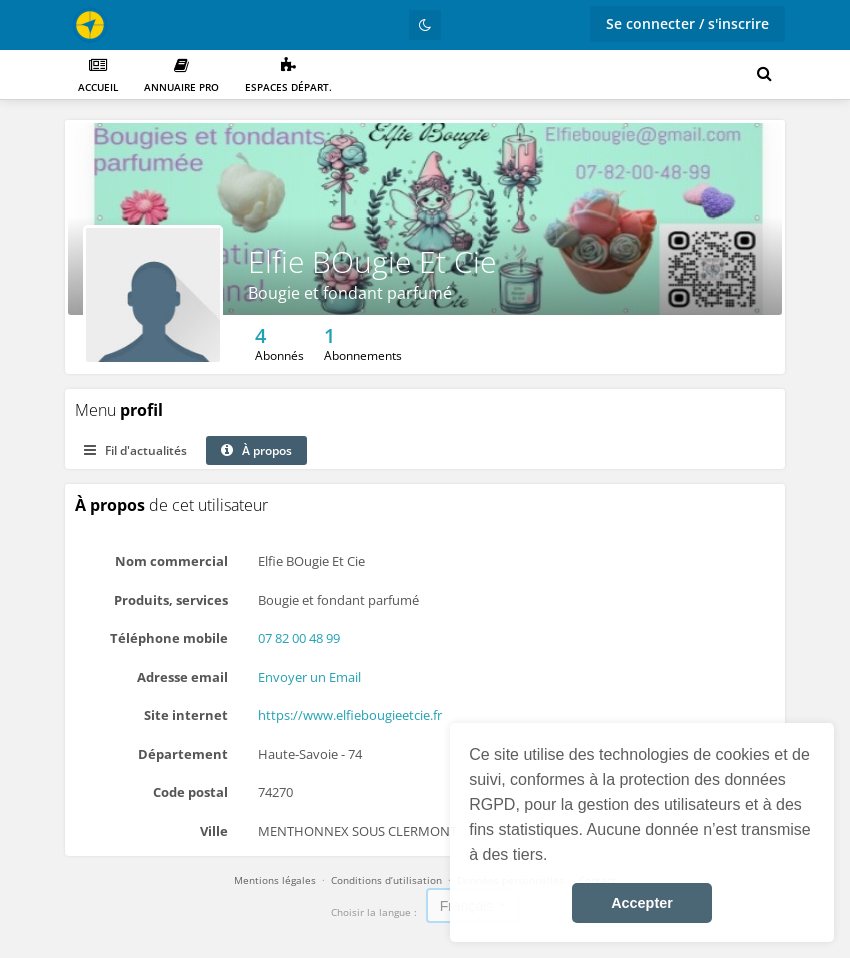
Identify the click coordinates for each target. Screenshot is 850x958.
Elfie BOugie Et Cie (372, 261)
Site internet (186, 715)
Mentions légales (275, 880)
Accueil (98, 75)
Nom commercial (171, 561)
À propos (256, 450)
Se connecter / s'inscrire (687, 23)
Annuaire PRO (181, 75)
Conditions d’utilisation (386, 880)
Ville (214, 831)
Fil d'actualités (135, 450)
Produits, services (171, 600)
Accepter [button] (642, 903)
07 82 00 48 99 (299, 638)
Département (183, 754)
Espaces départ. (288, 75)
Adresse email (182, 677)
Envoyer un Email (309, 677)
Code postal (190, 792)
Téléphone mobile (169, 638)
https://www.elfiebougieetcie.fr (350, 715)
